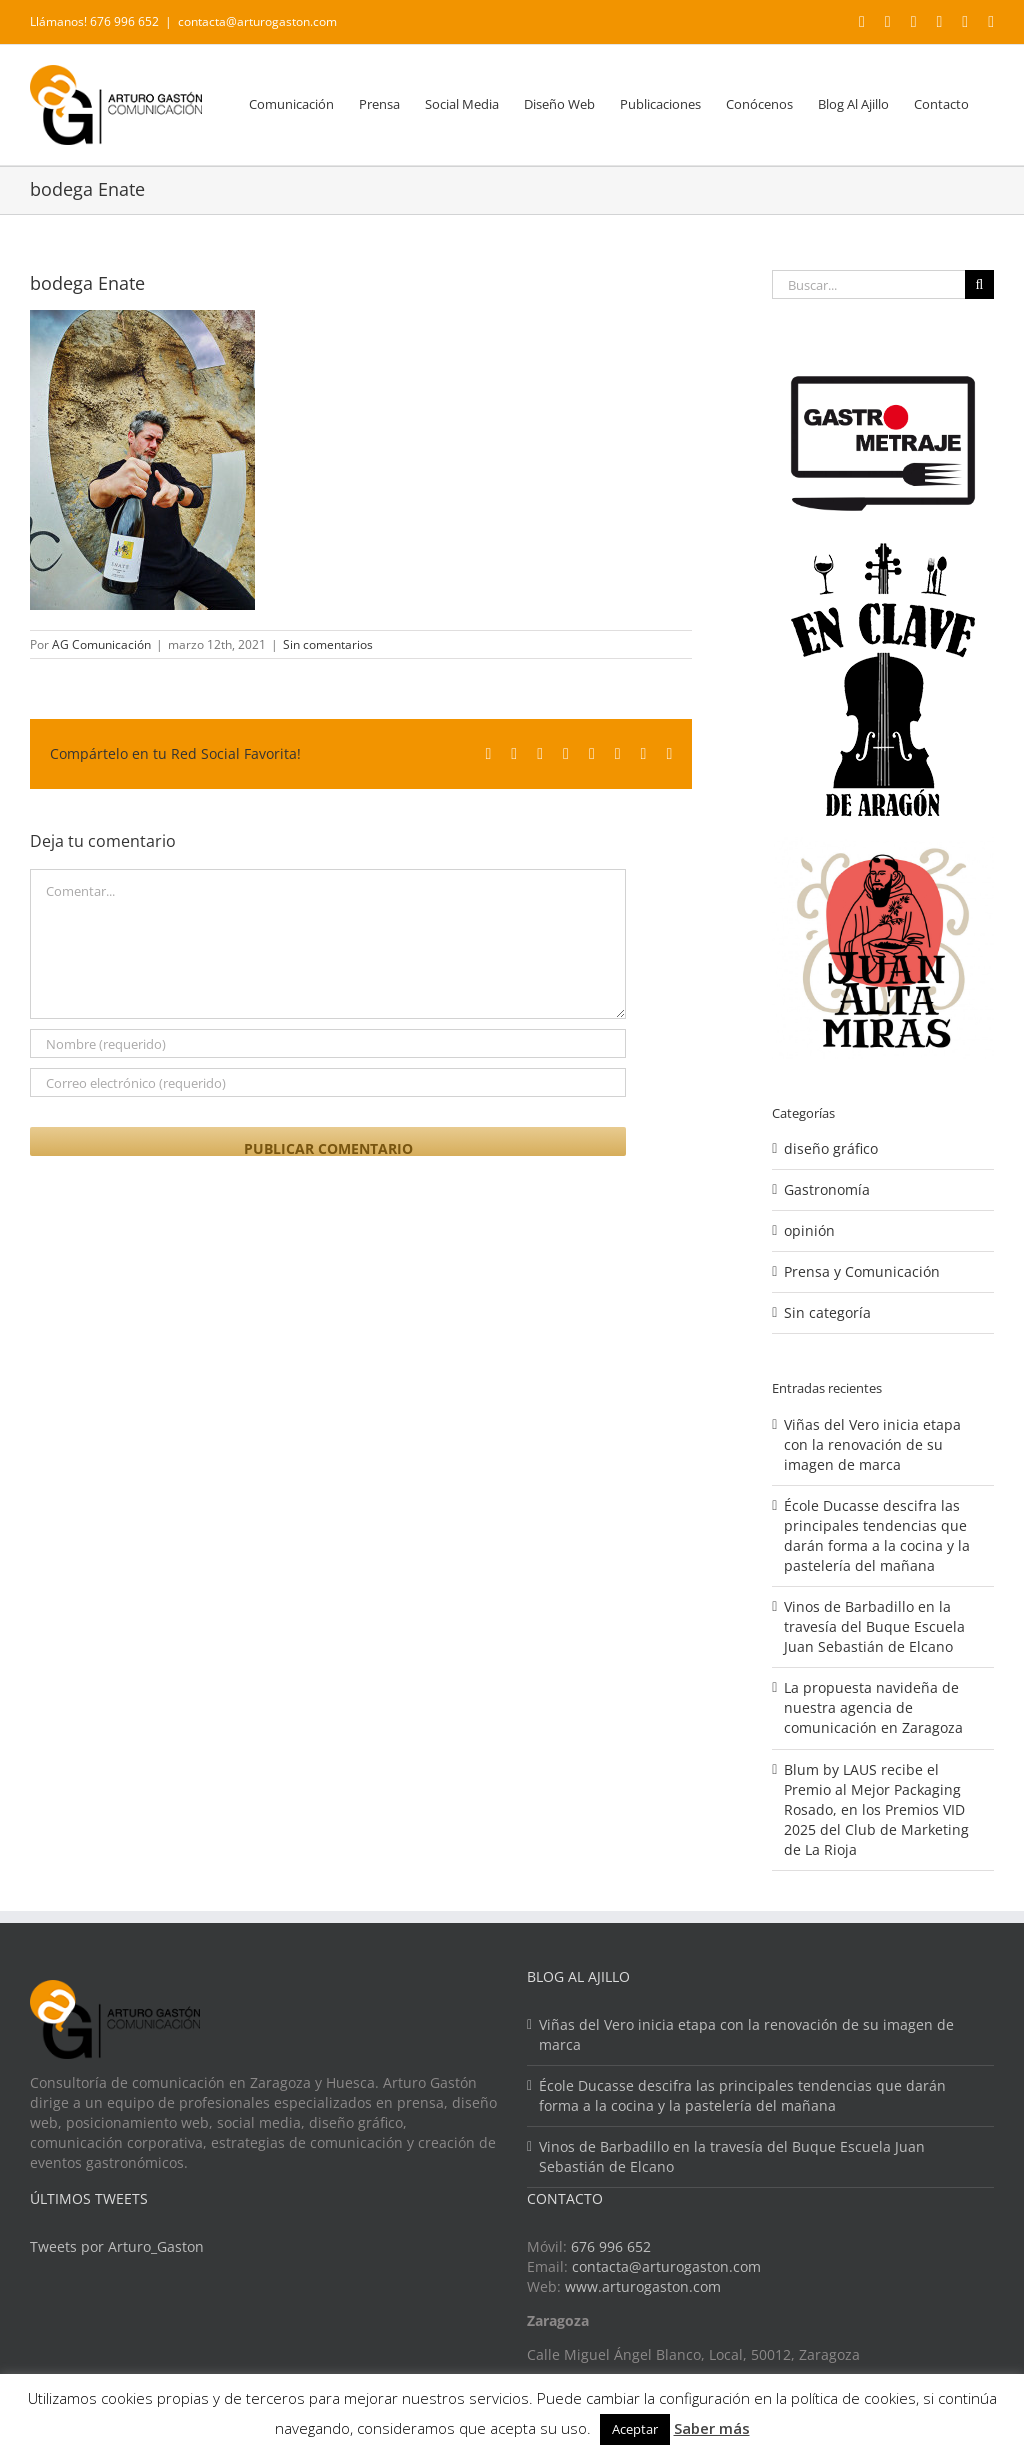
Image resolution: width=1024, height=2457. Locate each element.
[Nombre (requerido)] (328, 1043)
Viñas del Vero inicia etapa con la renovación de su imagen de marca (872, 1444)
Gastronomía (827, 1189)
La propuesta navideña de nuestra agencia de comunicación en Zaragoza (873, 1707)
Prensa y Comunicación (862, 1271)
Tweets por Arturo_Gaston (117, 2246)
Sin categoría (827, 1312)
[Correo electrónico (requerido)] (328, 1082)
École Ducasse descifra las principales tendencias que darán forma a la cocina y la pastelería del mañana (877, 1535)
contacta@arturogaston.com (257, 21)
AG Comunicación (101, 644)
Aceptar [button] (635, 2429)
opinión (809, 1230)
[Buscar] (979, 284)
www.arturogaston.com (643, 2286)
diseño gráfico (831, 1148)
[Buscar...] (868, 284)
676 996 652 (611, 2246)
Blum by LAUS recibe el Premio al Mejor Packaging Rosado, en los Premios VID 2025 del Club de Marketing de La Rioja (876, 1809)
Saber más (712, 2428)
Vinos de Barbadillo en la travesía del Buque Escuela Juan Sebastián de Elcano (874, 1626)
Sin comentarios (328, 644)
